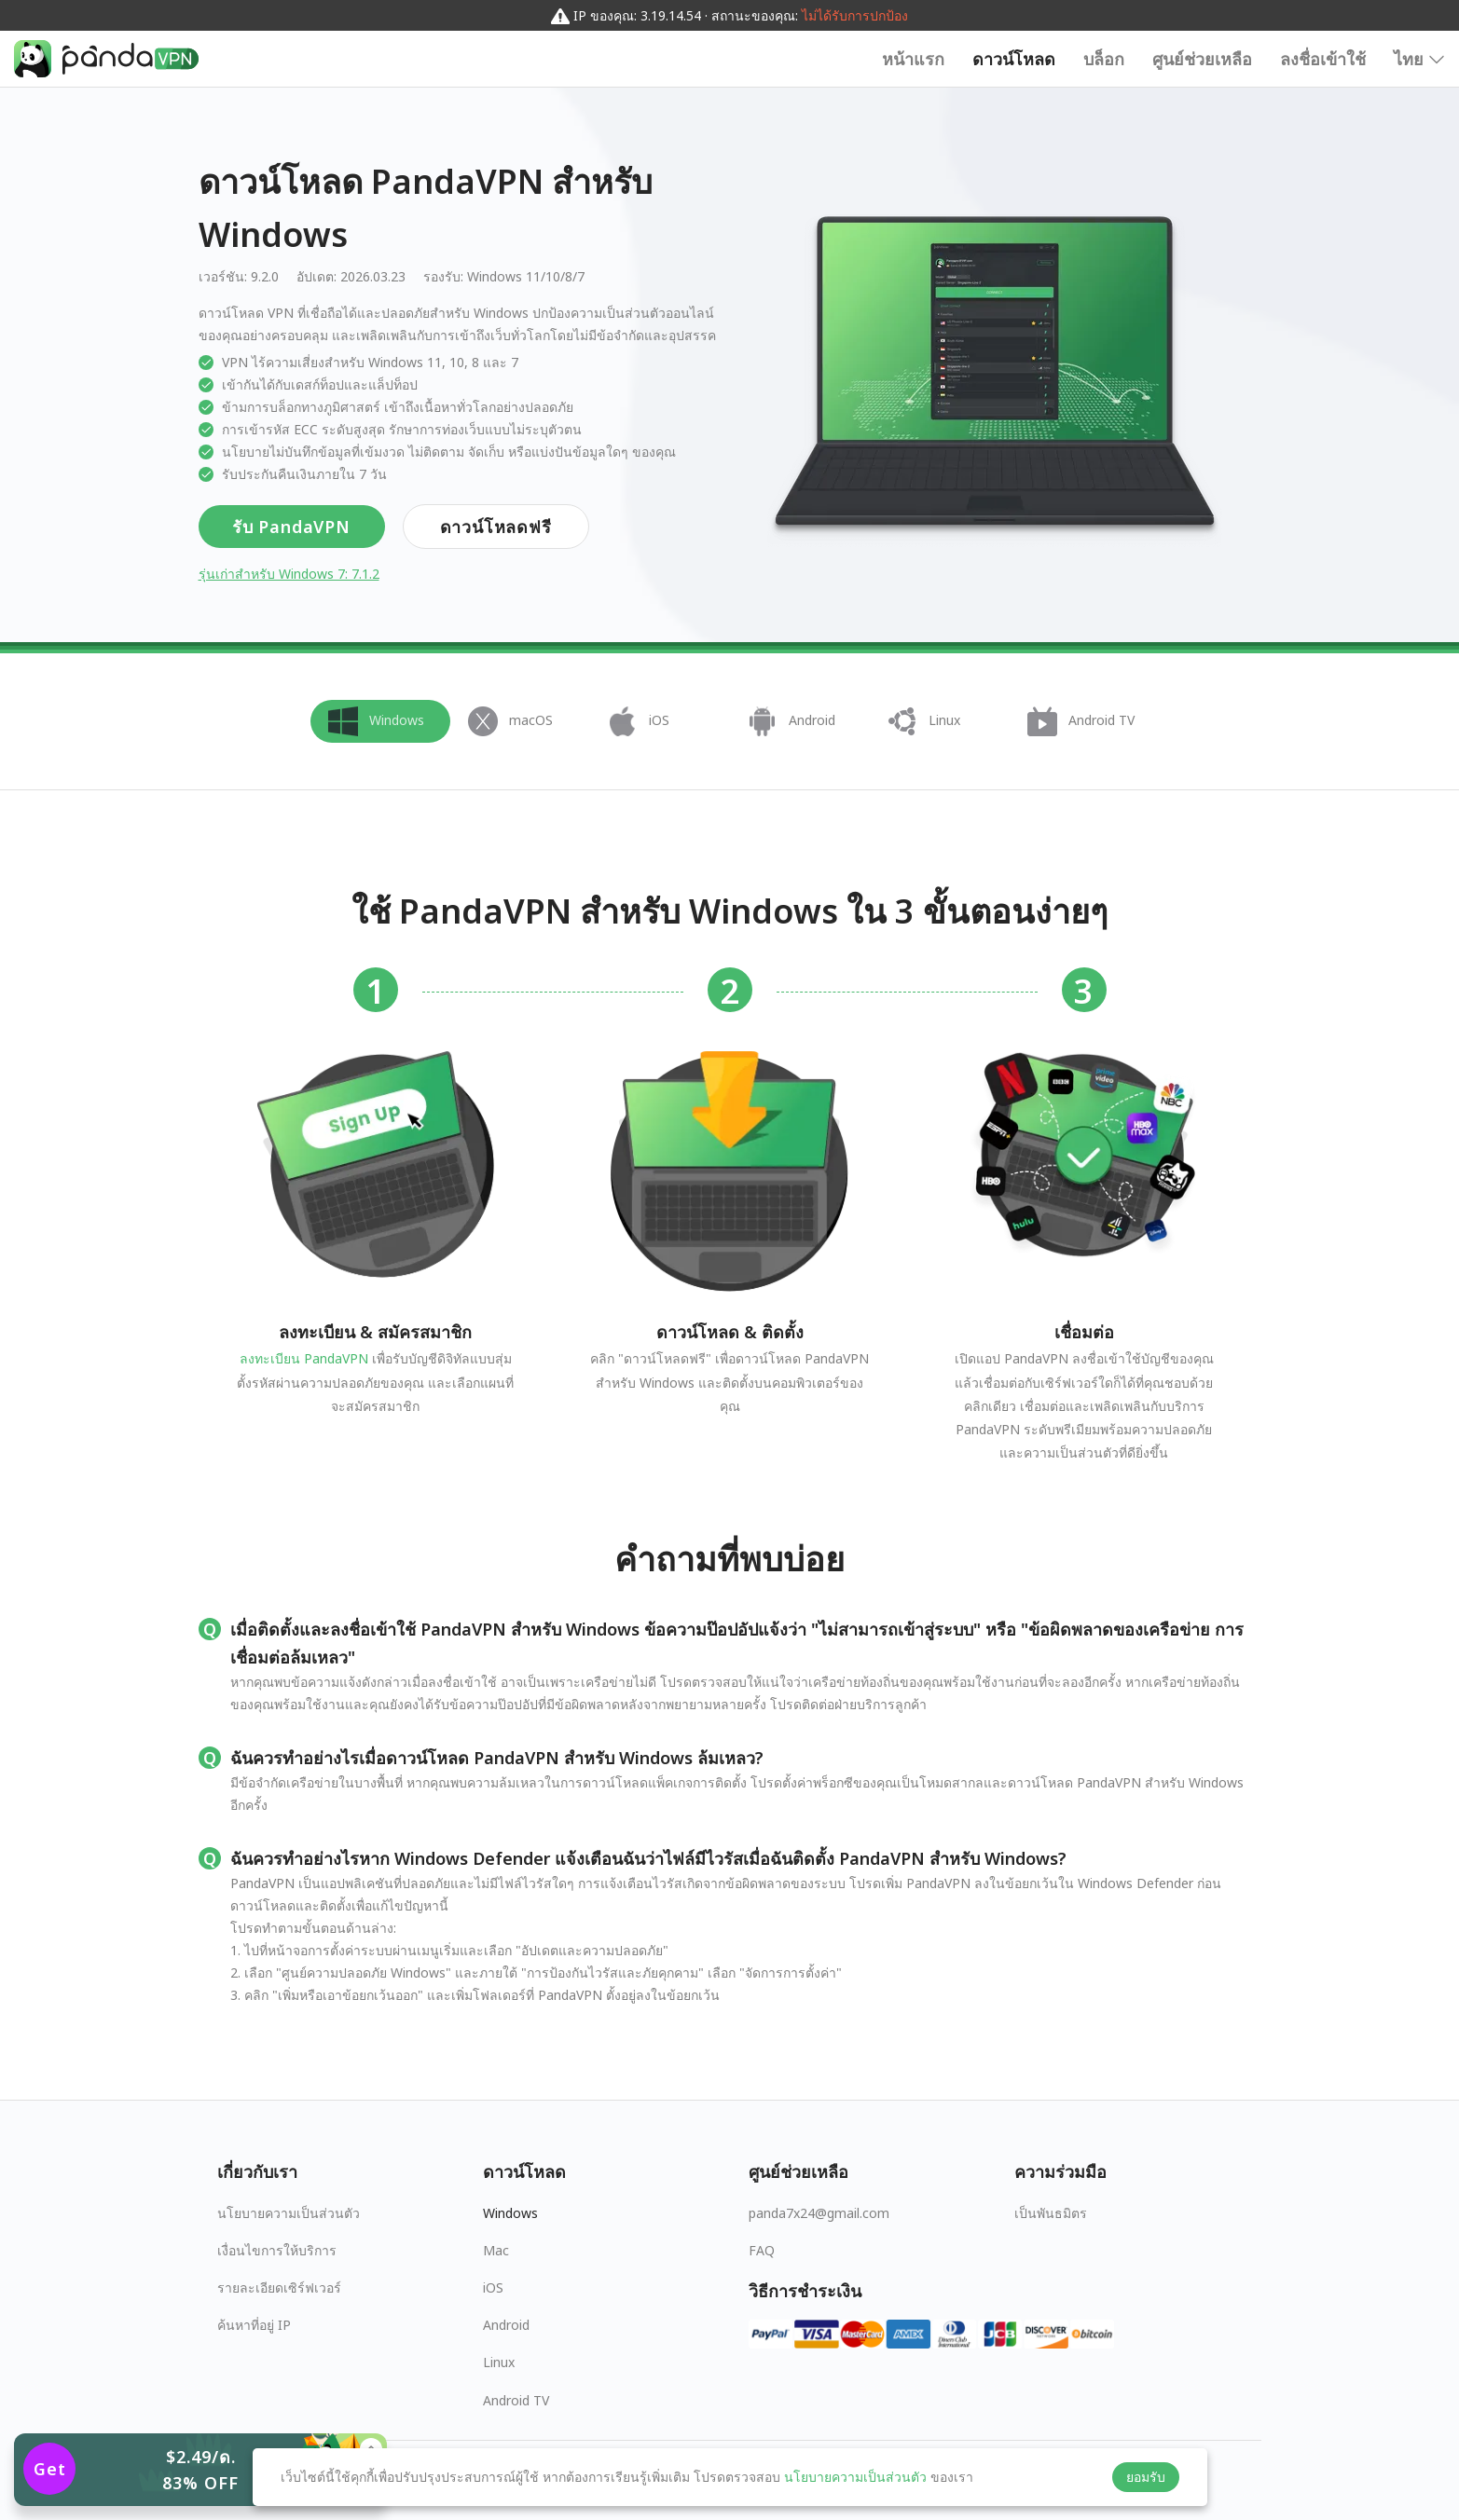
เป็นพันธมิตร (1050, 2213)
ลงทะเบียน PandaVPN (304, 1358)
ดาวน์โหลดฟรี (496, 526)
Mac (496, 2250)
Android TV (516, 2400)
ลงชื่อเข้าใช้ (1323, 59)
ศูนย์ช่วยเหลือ (1202, 59)
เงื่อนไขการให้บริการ (277, 2250)
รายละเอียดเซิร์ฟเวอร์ (279, 2287)
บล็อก (1103, 59)
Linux (499, 2362)
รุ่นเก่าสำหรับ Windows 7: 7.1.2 (289, 573)
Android (506, 2325)
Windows (510, 2213)
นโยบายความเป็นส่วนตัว (288, 2213)
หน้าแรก (913, 59)
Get (50, 2469)
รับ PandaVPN (291, 526)
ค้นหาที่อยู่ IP (254, 2325)
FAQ (762, 2250)
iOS (493, 2287)
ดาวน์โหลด (1013, 59)
